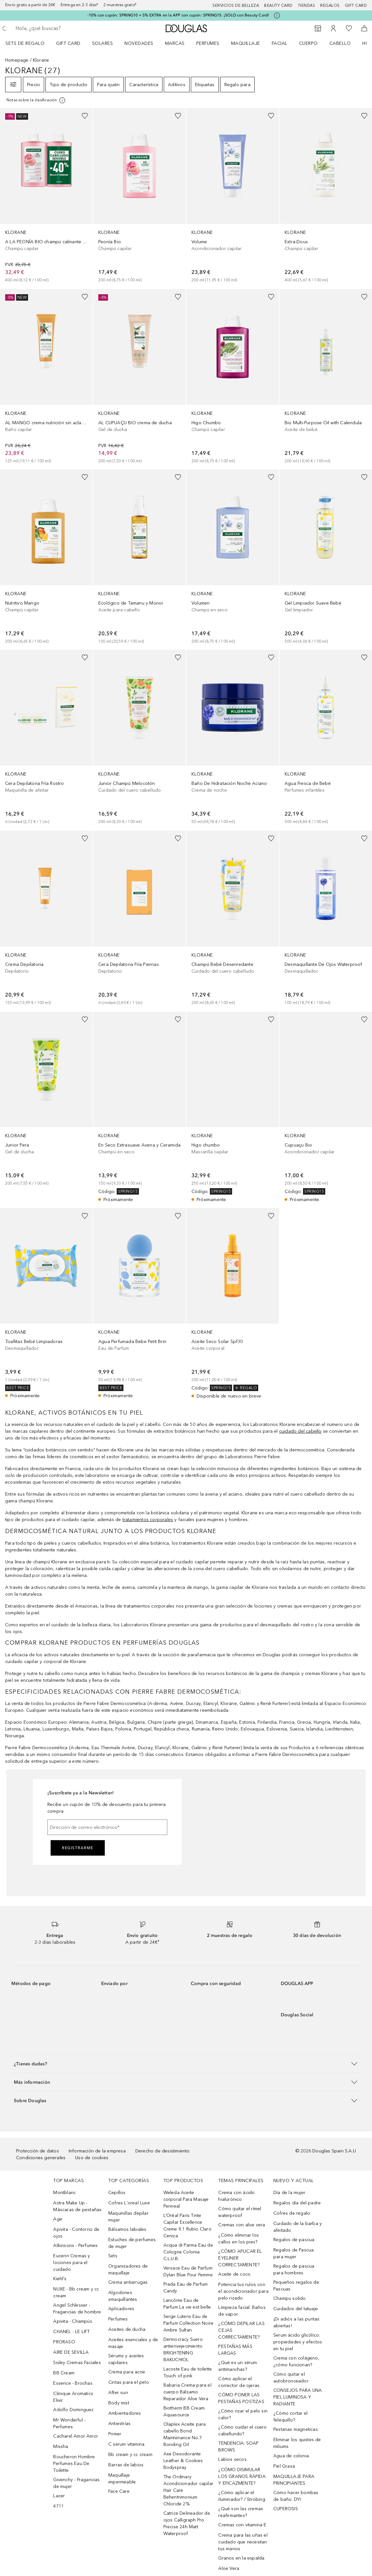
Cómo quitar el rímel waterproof (239, 2212)
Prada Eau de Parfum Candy (185, 2287)
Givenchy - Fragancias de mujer (76, 2483)
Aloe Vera (228, 2568)
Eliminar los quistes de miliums (297, 2443)
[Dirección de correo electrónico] (107, 1827)
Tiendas (306, 5)
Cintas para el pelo (128, 2382)
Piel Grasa (284, 2466)
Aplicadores (121, 2308)
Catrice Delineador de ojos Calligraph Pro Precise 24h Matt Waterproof (186, 2523)
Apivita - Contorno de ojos (76, 2233)
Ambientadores (124, 2413)
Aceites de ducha (126, 2329)
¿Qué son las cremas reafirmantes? (240, 2512)
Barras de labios (125, 2465)
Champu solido (289, 2298)
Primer (114, 2434)
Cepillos (117, 2192)
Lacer (59, 2496)
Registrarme (77, 1848)
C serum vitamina (126, 2444)
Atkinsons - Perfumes (75, 2245)
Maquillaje (245, 43)
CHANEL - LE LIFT (71, 2331)
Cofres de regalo (291, 2213)
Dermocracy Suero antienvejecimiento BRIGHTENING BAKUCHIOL (183, 2349)
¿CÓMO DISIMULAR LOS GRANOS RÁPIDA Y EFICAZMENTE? (241, 2476)
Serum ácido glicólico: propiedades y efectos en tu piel (297, 2341)
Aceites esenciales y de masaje (133, 2343)
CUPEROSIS (285, 2508)
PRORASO (64, 2342)
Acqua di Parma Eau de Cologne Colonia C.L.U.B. (188, 2251)
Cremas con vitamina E (242, 2525)
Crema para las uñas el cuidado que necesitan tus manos (242, 2541)
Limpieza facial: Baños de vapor (241, 2311)
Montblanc (64, 2192)
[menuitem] (29, 43)
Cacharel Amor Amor (75, 2436)
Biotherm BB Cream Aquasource (184, 2411)
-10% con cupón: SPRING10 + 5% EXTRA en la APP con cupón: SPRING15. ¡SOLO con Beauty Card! (178, 15)
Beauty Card (278, 5)
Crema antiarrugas (128, 2282)
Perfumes (208, 43)
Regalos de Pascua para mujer (293, 2253)
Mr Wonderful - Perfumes (69, 2423)
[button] (186, 2063)
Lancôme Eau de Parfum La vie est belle (187, 2304)
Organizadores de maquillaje (128, 2269)
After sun (118, 2392)
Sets (112, 2256)
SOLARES (102, 43)
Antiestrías (119, 2423)
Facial (280, 43)
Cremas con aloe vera (241, 2225)
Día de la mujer (289, 2192)
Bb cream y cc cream (130, 2454)
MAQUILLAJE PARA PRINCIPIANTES (293, 2480)
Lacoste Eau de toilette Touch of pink (187, 2372)
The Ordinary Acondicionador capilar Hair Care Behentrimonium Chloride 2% (188, 2490)
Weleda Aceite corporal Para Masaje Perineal (186, 2199)
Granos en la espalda (241, 2558)
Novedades (138, 43)
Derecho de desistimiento (162, 2151)
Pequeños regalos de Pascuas (296, 2286)
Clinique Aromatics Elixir (73, 2397)
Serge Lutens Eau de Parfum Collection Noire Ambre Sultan (188, 2323)
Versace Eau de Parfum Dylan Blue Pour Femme (188, 2271)
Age (57, 2219)
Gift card (356, 5)
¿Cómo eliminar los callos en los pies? (238, 2238)
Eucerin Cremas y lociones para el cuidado (71, 2262)
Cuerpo (308, 43)
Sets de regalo (24, 43)
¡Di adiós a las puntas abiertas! (296, 2322)
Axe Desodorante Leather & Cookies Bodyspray (183, 2460)
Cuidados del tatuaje (295, 2308)
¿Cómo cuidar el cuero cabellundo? (242, 2430)
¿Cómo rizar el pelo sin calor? (243, 2414)
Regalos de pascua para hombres (293, 2269)
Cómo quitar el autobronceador (290, 2377)
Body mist (118, 2403)
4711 (58, 2506)
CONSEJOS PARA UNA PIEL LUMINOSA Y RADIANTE (297, 2397)
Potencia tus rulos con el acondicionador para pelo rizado (243, 2291)
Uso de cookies (91, 2157)
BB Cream (63, 2373)
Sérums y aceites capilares (126, 2359)
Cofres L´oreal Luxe (129, 2203)
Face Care (119, 2491)
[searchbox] (61, 28)
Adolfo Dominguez (73, 2409)
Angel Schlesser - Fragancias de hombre (77, 2308)
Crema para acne (126, 2372)
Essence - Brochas (72, 2383)
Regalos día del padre (297, 2203)
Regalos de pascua (293, 2239)
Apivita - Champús (72, 2321)
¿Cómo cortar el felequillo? (290, 2417)
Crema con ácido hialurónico (236, 2196)
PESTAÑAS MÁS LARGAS (235, 2350)
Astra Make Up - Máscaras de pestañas (77, 2206)
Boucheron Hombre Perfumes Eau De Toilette (74, 2463)
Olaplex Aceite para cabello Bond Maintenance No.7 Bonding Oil (184, 2434)
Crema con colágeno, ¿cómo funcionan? (296, 2361)
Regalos (330, 5)
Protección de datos (37, 2151)
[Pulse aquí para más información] (277, 15)
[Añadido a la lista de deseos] (85, 116)
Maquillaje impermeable (122, 2478)
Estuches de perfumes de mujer (132, 2243)
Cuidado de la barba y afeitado (297, 2227)
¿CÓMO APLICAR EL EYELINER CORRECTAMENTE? (240, 2258)
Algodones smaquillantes (122, 2296)
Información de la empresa (97, 2151)
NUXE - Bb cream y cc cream (76, 2292)
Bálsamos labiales (127, 2229)
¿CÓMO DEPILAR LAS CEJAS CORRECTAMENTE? (241, 2330)
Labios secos (232, 2459)
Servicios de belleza (235, 5)
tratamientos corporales (147, 1519)
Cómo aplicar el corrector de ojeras (238, 2382)
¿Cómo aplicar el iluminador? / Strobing (241, 2496)
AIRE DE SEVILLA (71, 2352)
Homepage (17, 60)
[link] (46, 195)
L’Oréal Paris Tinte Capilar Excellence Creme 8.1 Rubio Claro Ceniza (187, 2226)
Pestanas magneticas (295, 2429)
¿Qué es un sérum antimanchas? (237, 2366)
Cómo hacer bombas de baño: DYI (295, 2496)
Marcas (175, 43)
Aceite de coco (234, 2274)
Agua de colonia (291, 2456)
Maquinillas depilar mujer (128, 2216)
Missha (60, 2446)
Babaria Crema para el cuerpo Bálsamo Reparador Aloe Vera (187, 2391)
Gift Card (68, 43)
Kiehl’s (59, 2278)
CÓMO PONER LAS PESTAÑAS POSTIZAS (241, 2398)
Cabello (340, 43)
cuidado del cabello (300, 1431)
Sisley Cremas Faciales (77, 2362)
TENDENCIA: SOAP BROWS (238, 2447)
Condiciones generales (40, 2157)
